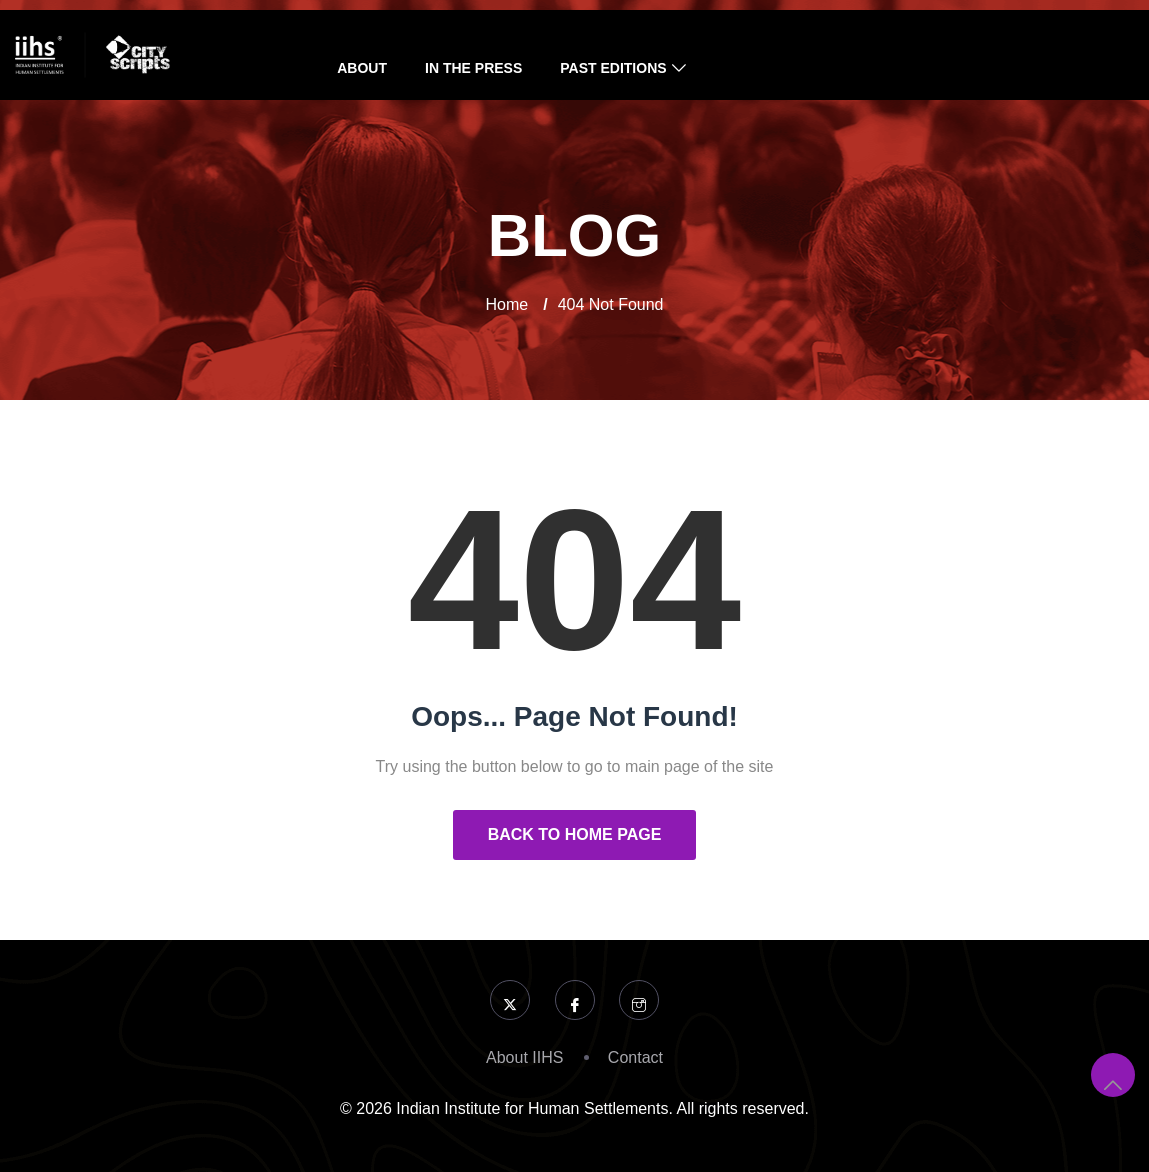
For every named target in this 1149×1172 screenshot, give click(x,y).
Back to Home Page (575, 834)
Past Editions (613, 68)
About (362, 68)
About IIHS (524, 1057)
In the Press (473, 68)
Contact (635, 1057)
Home (507, 304)
